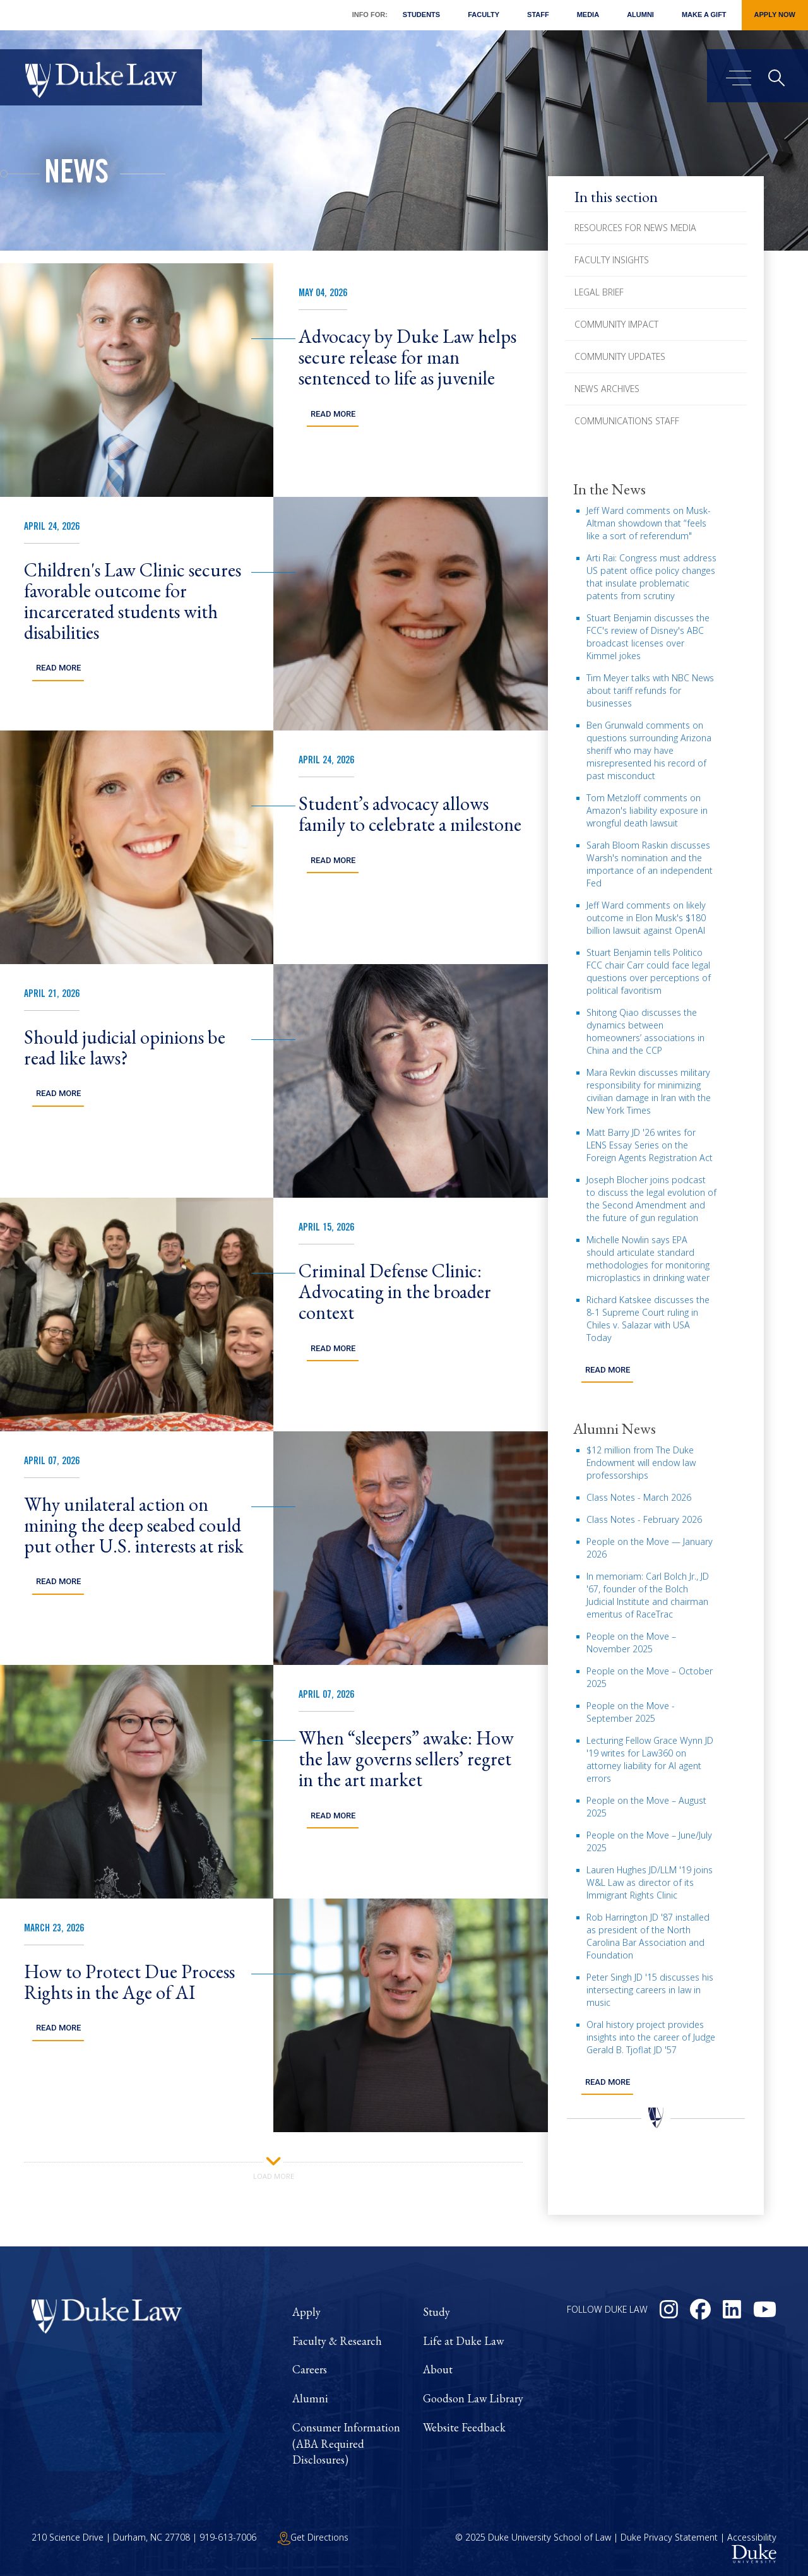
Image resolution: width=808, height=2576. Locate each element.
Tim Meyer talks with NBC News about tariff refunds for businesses (650, 690)
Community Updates (619, 356)
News (76, 175)
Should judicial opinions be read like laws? (124, 1047)
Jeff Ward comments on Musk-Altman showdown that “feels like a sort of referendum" (648, 523)
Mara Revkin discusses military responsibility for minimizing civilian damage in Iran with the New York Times (648, 1091)
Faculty (483, 14)
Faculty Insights (611, 260)
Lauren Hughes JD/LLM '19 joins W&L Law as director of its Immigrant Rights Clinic (649, 1881)
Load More (273, 2166)
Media (588, 14)
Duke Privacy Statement (669, 2537)
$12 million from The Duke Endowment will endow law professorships (641, 1462)
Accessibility (751, 2537)
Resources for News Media (635, 228)
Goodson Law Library (473, 2398)
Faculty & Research (337, 2341)
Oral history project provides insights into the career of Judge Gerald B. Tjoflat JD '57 (650, 2036)
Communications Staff (626, 421)
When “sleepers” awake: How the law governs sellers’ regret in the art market (406, 1759)
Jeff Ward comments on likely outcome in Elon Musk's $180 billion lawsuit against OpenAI (646, 917)
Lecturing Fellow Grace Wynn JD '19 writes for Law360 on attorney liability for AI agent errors (649, 1759)
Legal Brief (599, 292)
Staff (538, 14)
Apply (306, 2312)
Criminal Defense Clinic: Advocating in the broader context (395, 1291)
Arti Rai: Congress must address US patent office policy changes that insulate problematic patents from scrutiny (651, 577)
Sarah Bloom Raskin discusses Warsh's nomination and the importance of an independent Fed (649, 864)
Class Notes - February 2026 (644, 1519)
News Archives (606, 389)
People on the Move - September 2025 (630, 1711)
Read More (333, 414)
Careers (309, 2369)
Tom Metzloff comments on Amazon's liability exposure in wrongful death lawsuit (647, 810)
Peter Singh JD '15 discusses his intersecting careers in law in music (649, 1989)
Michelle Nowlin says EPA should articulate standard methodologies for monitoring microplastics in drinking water (648, 1259)
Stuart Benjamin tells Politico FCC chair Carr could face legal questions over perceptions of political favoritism (648, 971)
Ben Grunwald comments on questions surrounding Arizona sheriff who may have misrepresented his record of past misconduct (648, 750)
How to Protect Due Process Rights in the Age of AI (129, 1982)
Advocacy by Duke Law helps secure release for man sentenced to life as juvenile (407, 357)
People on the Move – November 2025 (631, 1642)
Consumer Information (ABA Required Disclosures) (346, 2443)
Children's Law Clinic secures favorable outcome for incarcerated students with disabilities (132, 601)
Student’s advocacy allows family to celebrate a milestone (410, 814)
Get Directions (313, 2537)
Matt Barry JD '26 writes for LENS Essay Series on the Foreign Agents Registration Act (649, 1145)
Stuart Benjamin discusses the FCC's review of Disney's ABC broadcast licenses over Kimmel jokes (648, 637)
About (438, 2369)
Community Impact (616, 324)
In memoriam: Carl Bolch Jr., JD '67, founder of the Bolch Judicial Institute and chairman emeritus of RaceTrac (647, 1594)
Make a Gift (704, 14)
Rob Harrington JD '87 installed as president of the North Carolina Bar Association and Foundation (648, 1935)
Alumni (640, 14)
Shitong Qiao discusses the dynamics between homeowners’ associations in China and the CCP (645, 1031)
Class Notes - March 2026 (638, 1497)
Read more (607, 1370)
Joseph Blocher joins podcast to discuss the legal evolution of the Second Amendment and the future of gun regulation (651, 1199)
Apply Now (774, 14)
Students (421, 14)
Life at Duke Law (463, 2341)
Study (436, 2312)
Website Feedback (464, 2427)
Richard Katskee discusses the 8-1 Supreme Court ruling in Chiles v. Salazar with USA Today (648, 1319)
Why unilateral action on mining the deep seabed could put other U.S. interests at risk (134, 1525)
